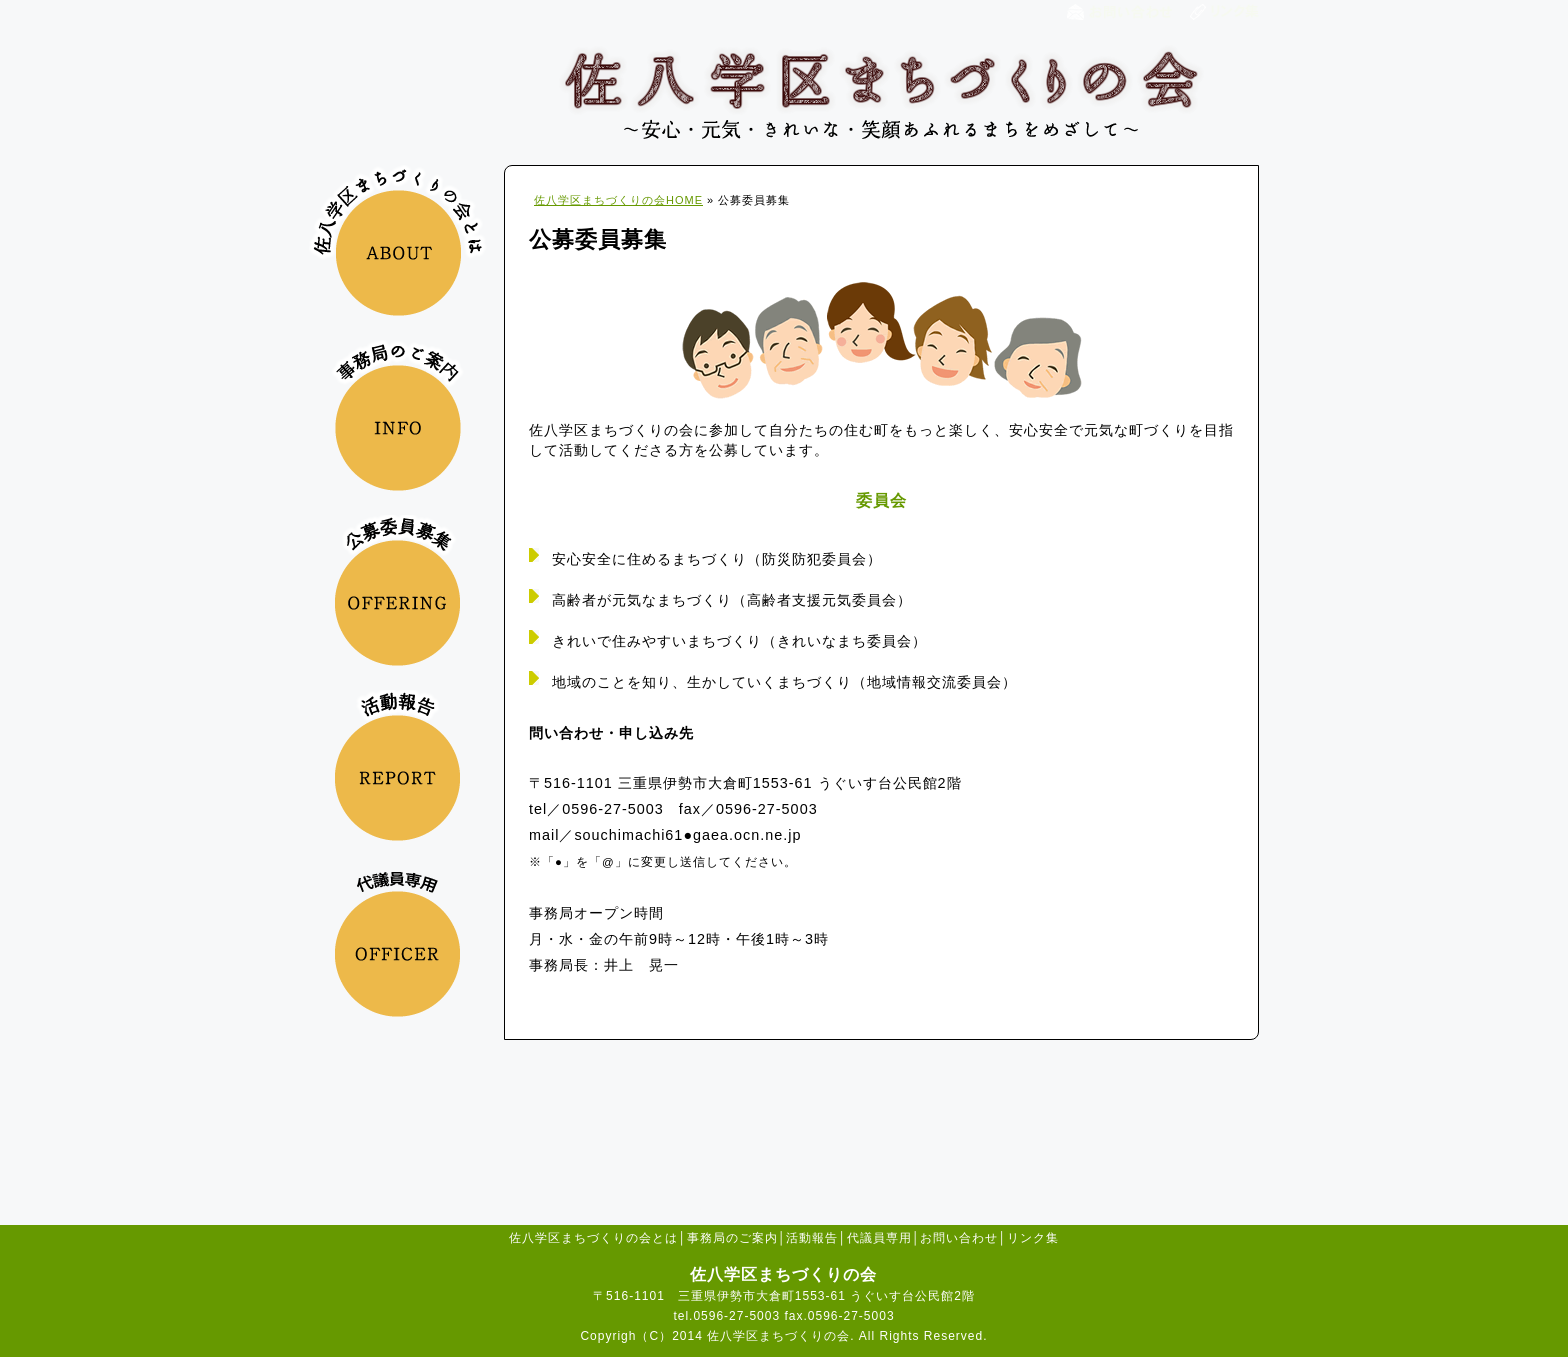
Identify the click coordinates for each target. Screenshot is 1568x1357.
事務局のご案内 (732, 1238)
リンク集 (1033, 1238)
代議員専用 (879, 1238)
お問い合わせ (959, 1238)
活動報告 (812, 1238)
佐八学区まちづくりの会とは (593, 1238)
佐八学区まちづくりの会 (881, 92)
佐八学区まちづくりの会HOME (618, 200)
